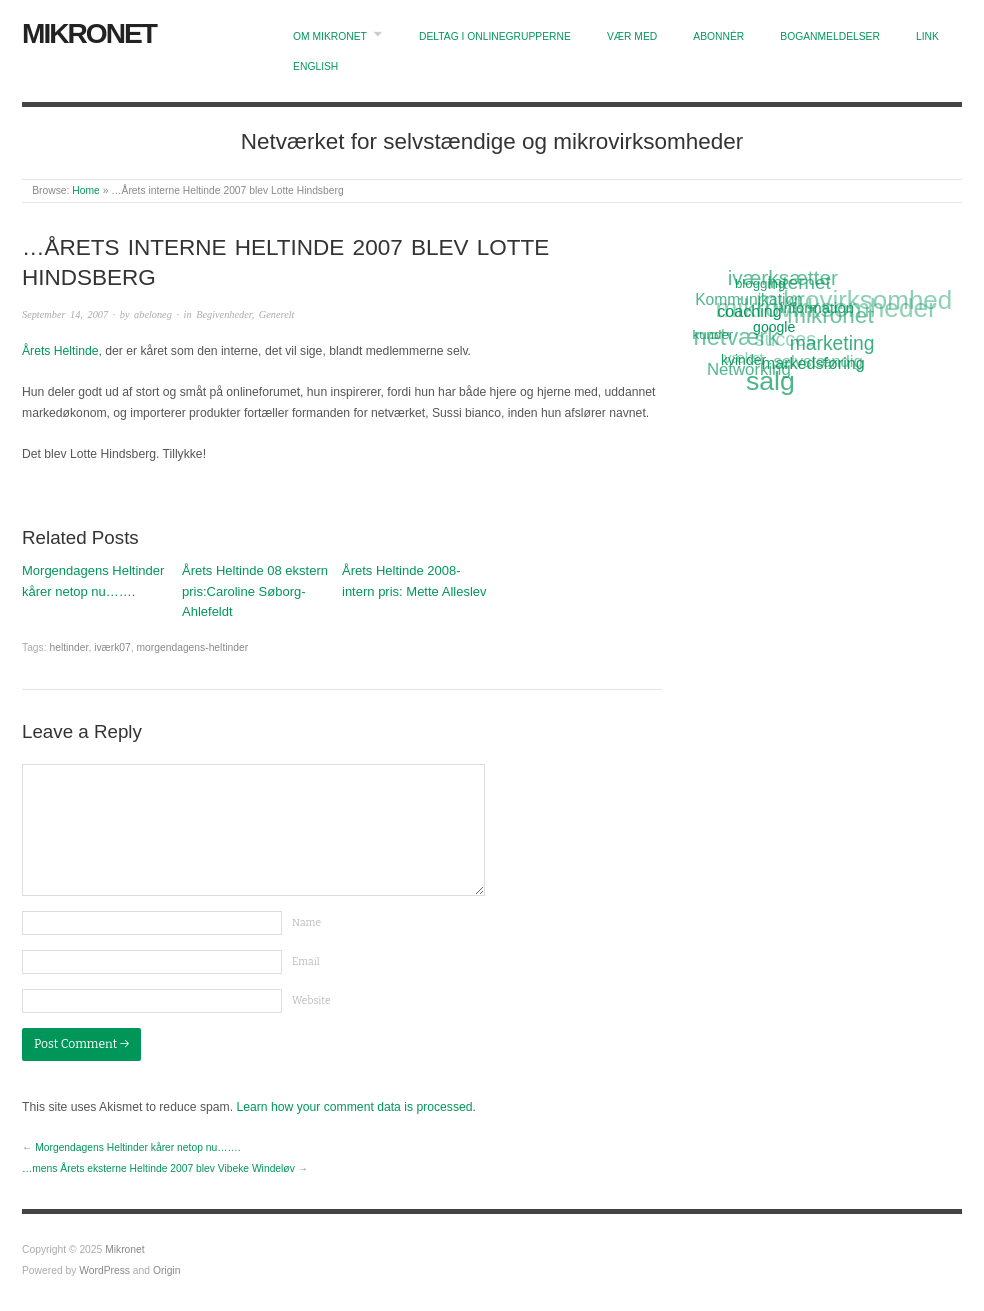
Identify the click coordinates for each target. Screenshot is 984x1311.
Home (85, 190)
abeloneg (153, 314)
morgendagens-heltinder (193, 647)
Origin (166, 1270)
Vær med (632, 36)
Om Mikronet (330, 36)
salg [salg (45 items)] (770, 381)
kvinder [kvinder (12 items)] (744, 360)
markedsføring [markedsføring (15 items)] (813, 363)
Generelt (277, 314)
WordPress (104, 1270)
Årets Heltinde (60, 351)
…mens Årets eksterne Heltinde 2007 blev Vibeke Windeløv (158, 1168)
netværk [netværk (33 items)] (735, 338)
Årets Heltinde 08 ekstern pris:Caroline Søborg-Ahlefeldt (255, 591)
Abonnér (718, 36)
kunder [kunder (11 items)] (713, 334)
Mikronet (89, 33)
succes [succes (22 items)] (785, 340)
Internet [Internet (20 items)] (798, 282)
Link (927, 36)
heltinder (68, 647)
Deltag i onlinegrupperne (495, 36)
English (315, 66)
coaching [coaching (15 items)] (750, 311)
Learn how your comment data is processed (354, 1107)
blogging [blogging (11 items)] (760, 282)
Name (306, 922)
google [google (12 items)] (774, 327)
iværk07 (112, 647)
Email (306, 961)
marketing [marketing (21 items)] (832, 343)
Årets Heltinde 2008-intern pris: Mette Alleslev (414, 581)
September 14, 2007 (65, 314)
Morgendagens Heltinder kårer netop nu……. (93, 581)
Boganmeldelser (830, 36)
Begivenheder (223, 314)
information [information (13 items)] (817, 307)
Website (311, 1000)
